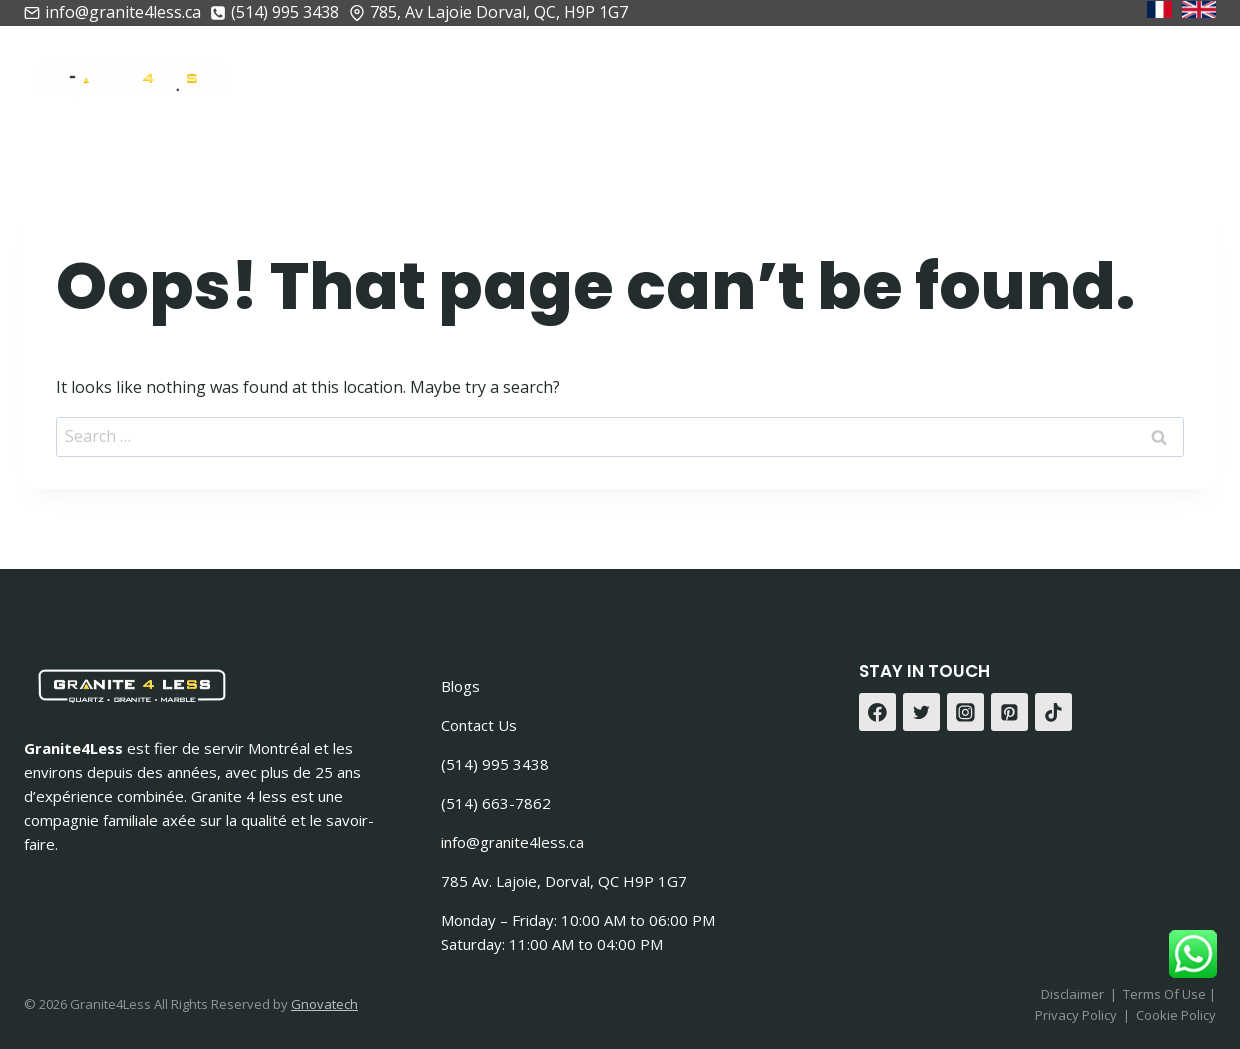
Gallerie (1022, 75)
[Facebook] (878, 712)
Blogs (460, 686)
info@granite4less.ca (512, 842)
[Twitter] (922, 712)
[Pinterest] (1010, 712)
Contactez (1147, 75)
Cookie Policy (1176, 1015)
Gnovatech (324, 1004)
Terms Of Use (1166, 994)
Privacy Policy (1076, 1015)
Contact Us (479, 725)
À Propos (472, 75)
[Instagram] (966, 712)
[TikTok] (1054, 712)
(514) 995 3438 (495, 764)
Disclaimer (1072, 994)
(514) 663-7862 (496, 803)
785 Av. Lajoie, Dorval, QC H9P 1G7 (564, 881)
